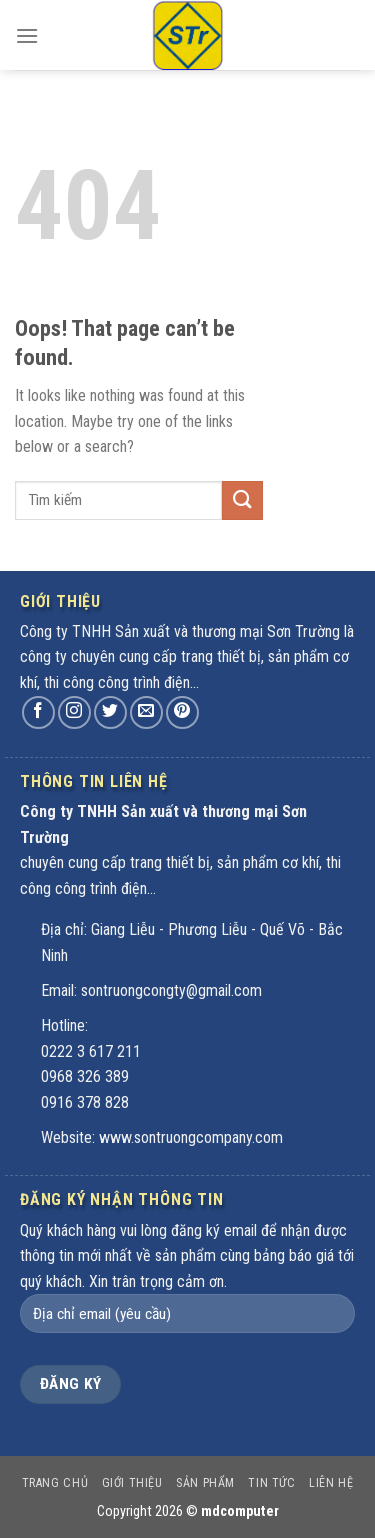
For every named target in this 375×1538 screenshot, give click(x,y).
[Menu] (27, 39)
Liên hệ (331, 1483)
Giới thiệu (132, 1483)
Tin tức (271, 1483)
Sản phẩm (205, 1483)
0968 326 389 (85, 1076)
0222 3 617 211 (91, 1051)
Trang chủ (55, 1483)
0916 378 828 (85, 1102)
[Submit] (242, 500)
